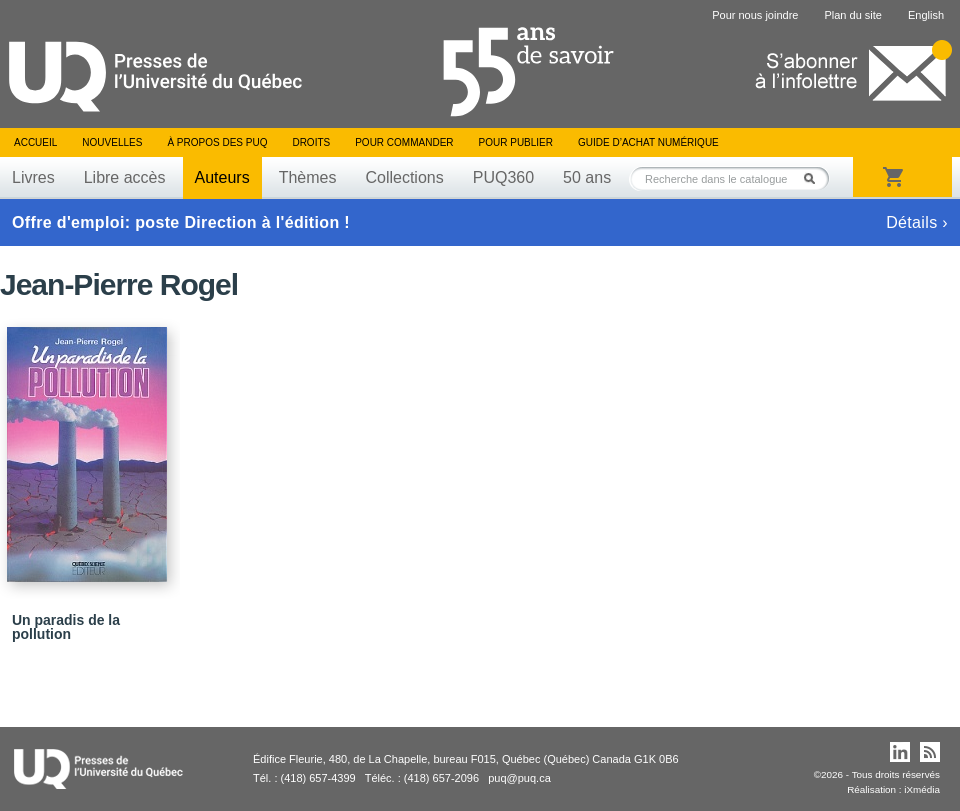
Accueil (35, 142)
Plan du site (852, 15)
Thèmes (308, 177)
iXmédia (922, 789)
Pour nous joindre (755, 15)
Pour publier (516, 142)
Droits (311, 142)
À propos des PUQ (217, 142)
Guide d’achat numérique (648, 142)
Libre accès (125, 177)
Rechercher (815, 178)
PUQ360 (503, 177)
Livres (33, 177)
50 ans (587, 177)
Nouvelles (112, 142)
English (926, 15)
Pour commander (404, 142)
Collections (404, 177)
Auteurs (222, 177)
